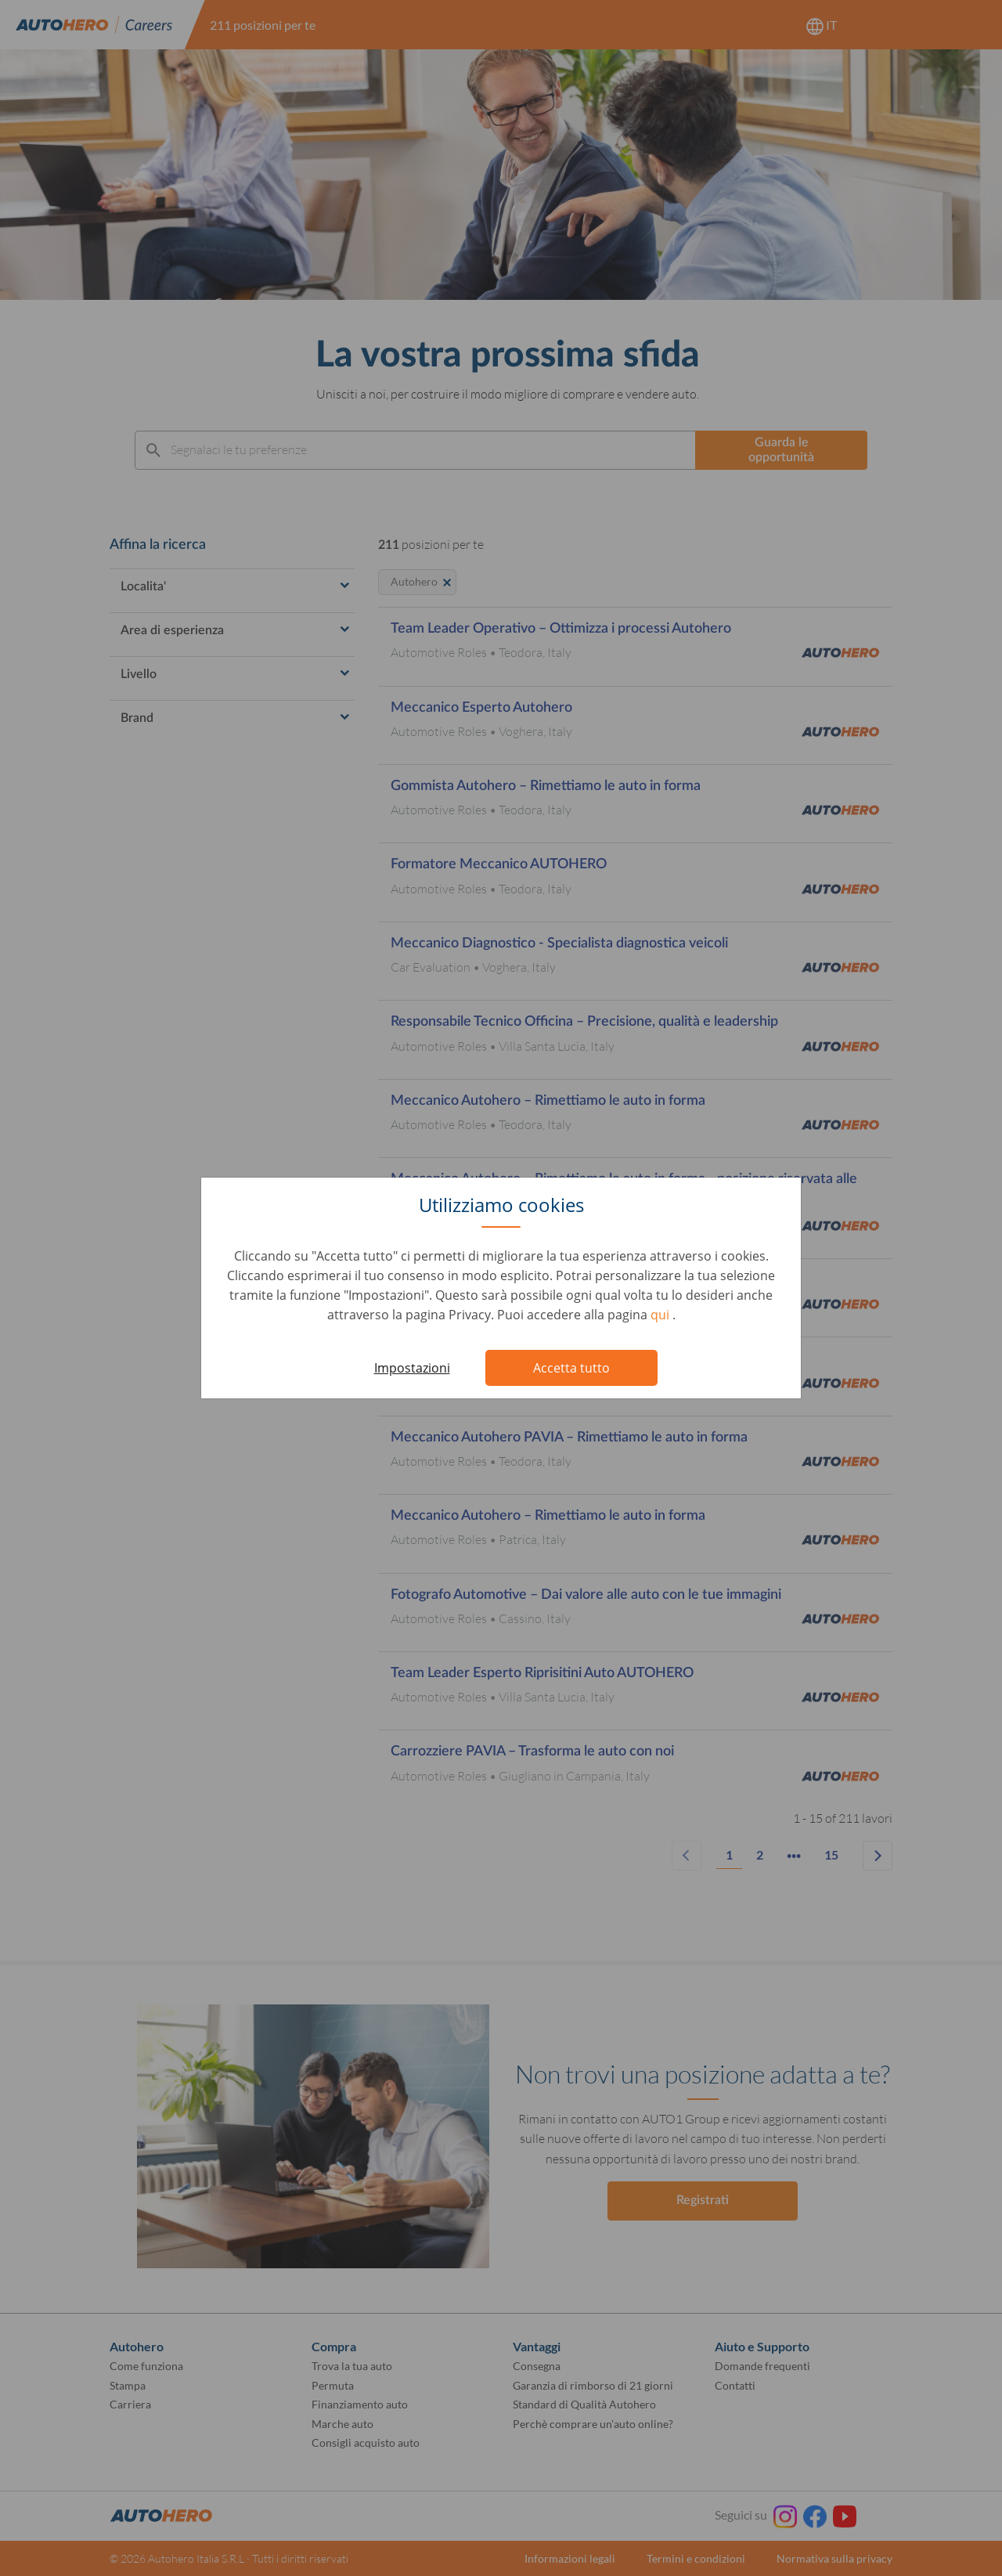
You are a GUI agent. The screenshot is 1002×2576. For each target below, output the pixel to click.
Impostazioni (412, 1367)
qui (661, 1314)
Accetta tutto (571, 1367)
